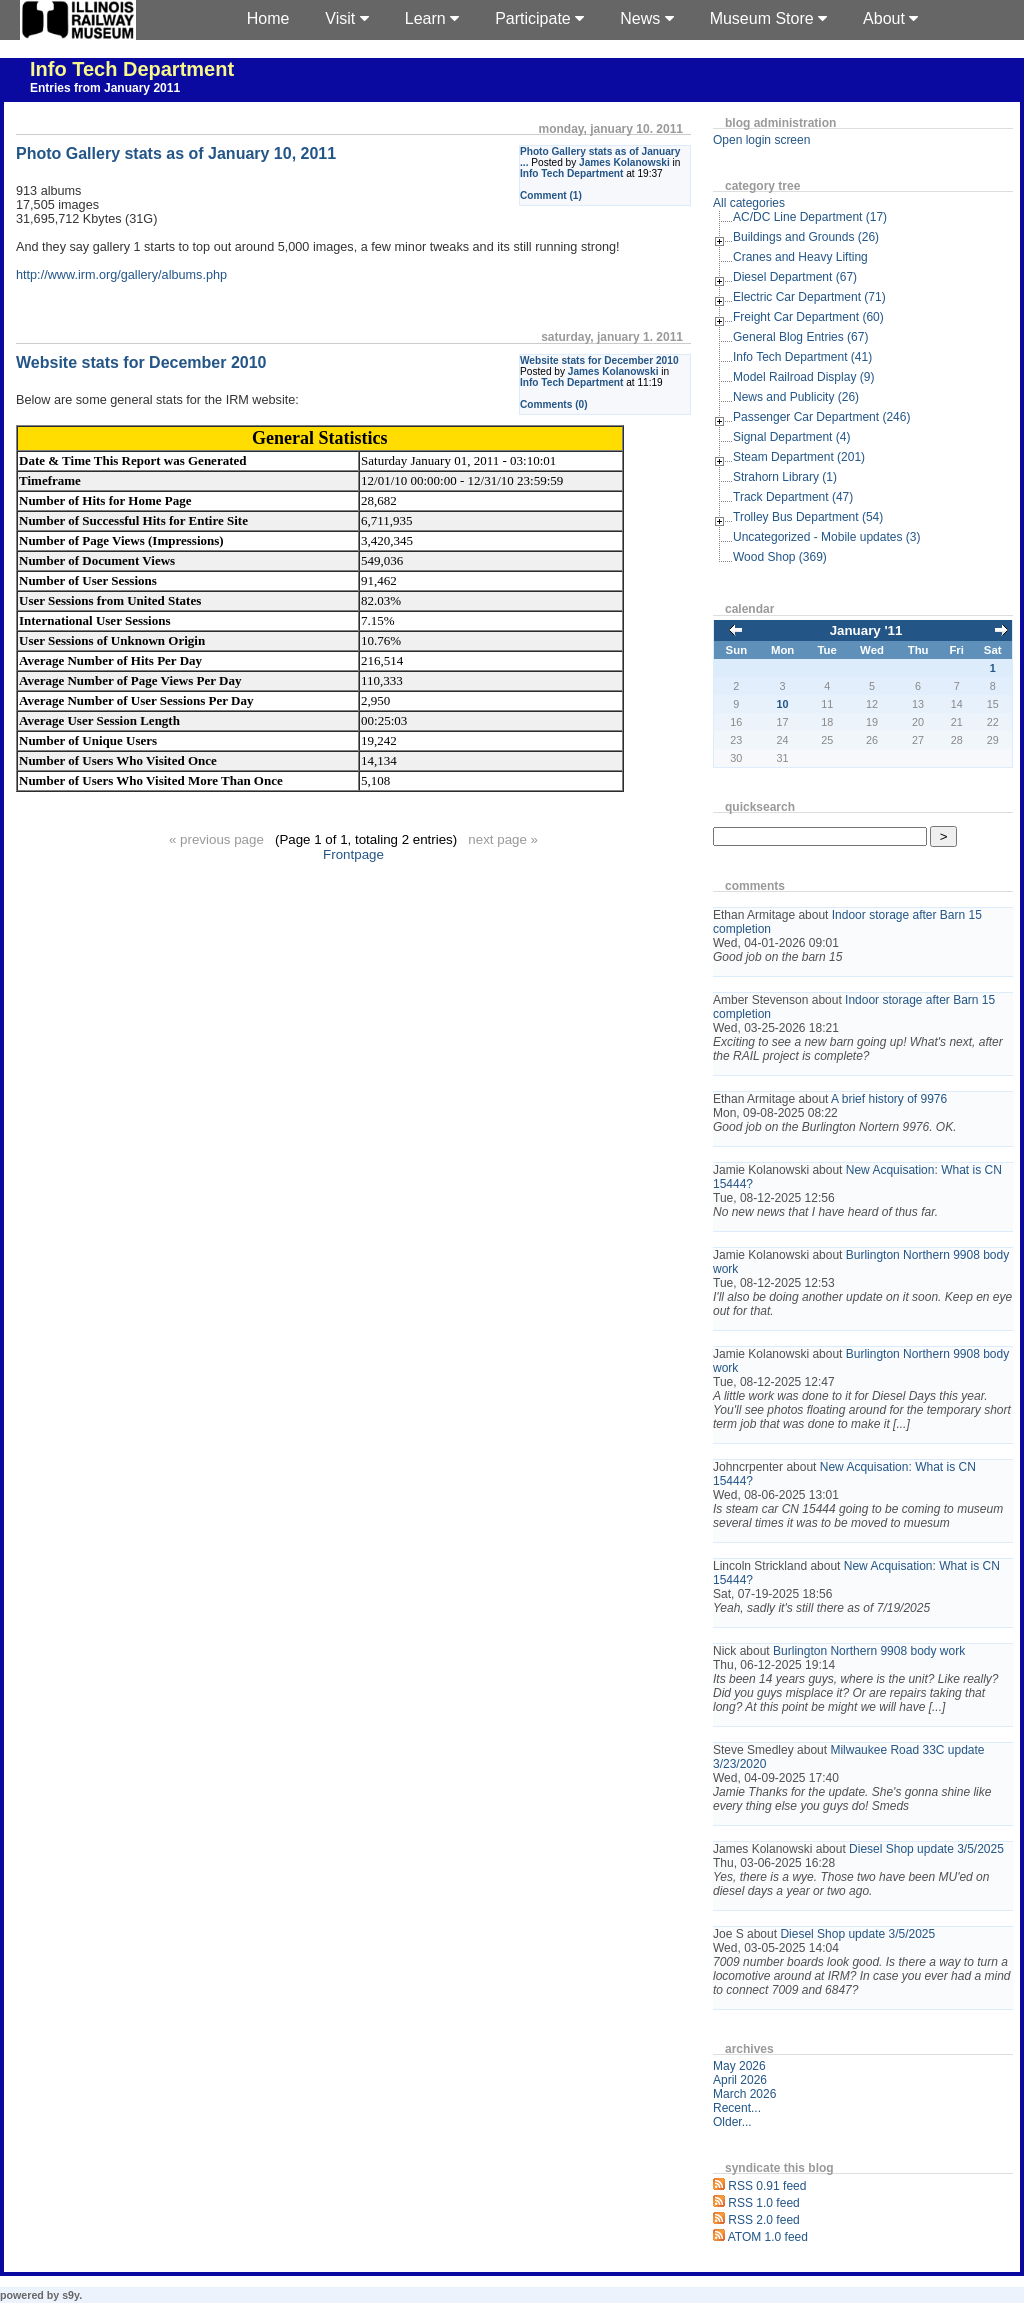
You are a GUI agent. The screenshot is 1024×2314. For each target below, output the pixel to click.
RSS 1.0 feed (763, 2203)
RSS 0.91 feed (767, 2186)
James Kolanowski (624, 162)
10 (783, 704)
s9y (70, 2295)
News (646, 18)
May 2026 (739, 2066)
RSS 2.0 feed (763, 2220)
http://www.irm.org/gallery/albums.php (121, 275)
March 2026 (744, 2094)
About (890, 18)
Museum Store (768, 18)
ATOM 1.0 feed (768, 2237)
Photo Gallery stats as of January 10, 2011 (176, 153)
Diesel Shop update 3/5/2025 (926, 1849)
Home (268, 18)
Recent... (737, 2108)
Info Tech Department (132, 69)
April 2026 (740, 2080)
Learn (432, 18)
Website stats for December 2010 (599, 360)
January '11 (866, 630)
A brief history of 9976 (889, 1099)
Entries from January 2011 (105, 88)
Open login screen (761, 140)
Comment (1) (551, 195)
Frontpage (353, 854)
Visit (346, 18)
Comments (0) (554, 404)
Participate (539, 18)
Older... (732, 2122)
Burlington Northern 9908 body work (869, 1651)
